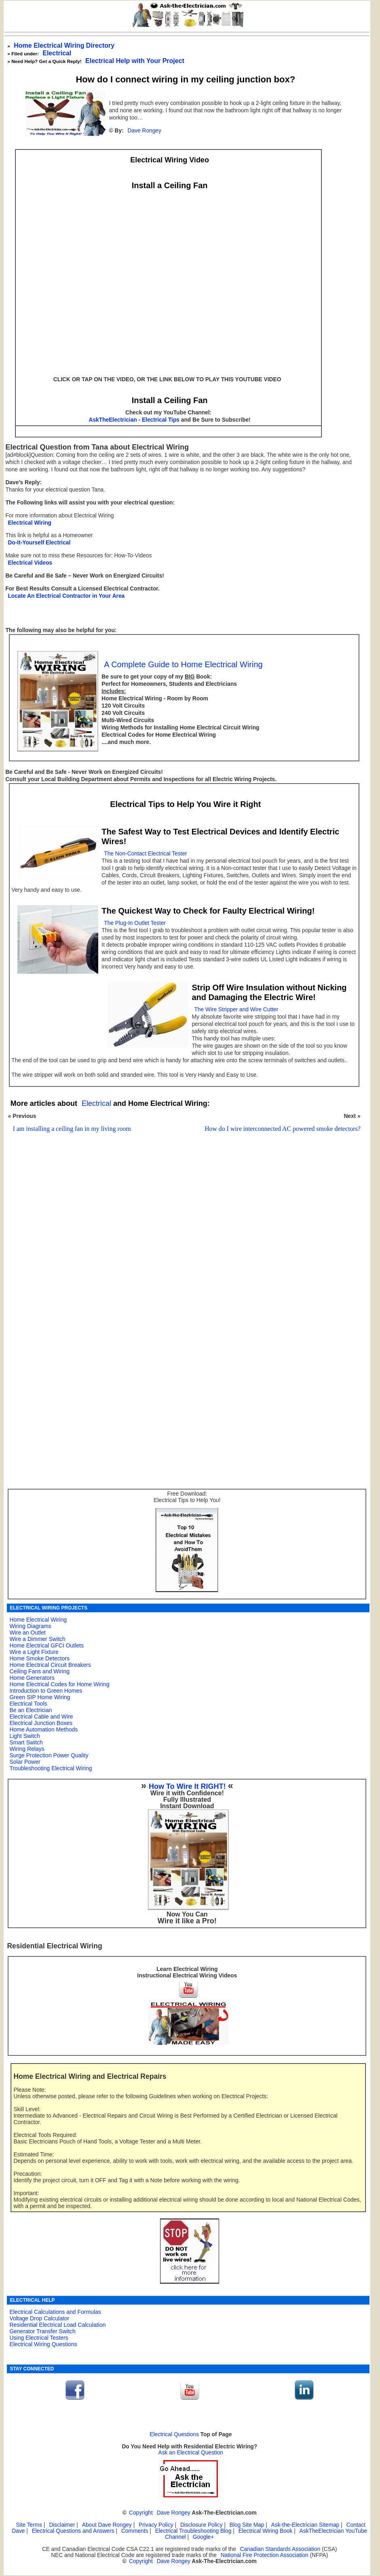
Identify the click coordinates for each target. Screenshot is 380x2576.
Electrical (56, 53)
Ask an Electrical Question (191, 2453)
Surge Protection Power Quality (48, 1755)
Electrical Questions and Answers (73, 2531)
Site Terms (29, 2525)
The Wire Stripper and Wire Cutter (236, 1009)
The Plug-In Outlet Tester (135, 923)
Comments (134, 2531)
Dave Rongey (144, 131)
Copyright (141, 2513)
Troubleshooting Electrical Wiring (50, 1768)
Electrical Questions (174, 2434)
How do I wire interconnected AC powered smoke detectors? (283, 1128)
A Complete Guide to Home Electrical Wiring (183, 664)
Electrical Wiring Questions (43, 2344)
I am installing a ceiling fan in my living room (72, 1128)
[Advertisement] (182, 1253)
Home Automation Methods (43, 1729)
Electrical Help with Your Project (134, 60)
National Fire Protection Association (264, 2555)
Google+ (203, 2537)
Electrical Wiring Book (266, 2531)
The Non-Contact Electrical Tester (145, 854)
